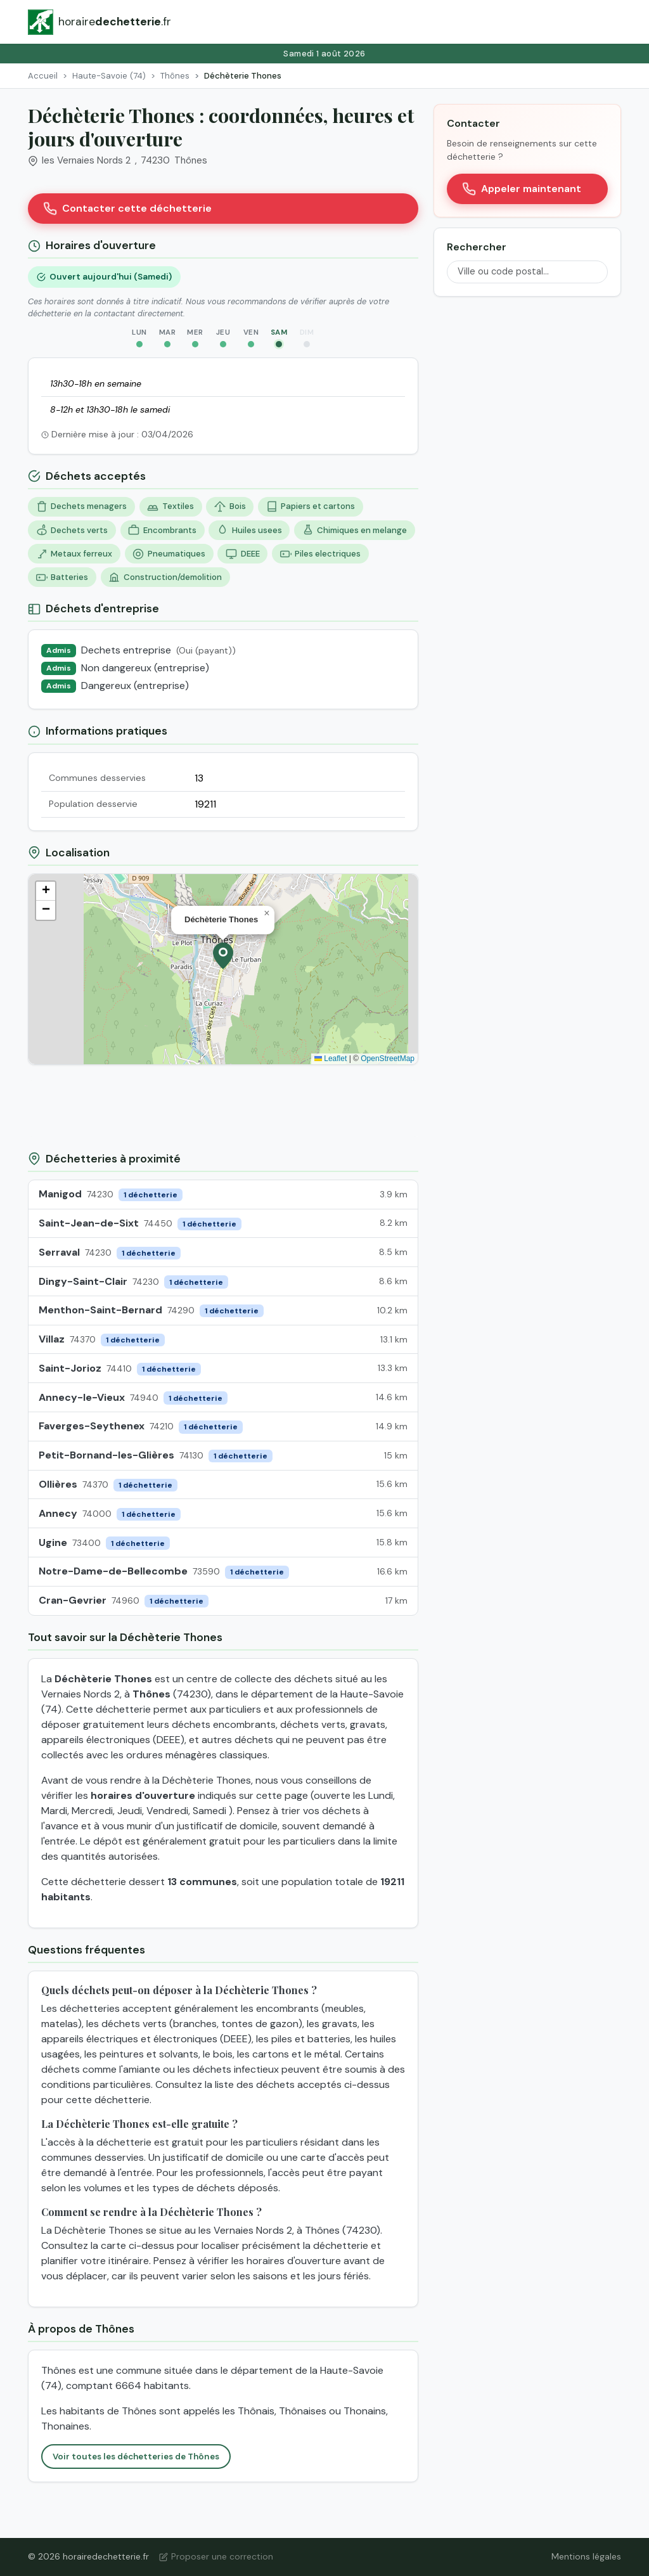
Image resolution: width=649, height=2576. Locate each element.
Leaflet (330, 1058)
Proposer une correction (216, 2556)
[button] (223, 956)
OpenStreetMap (387, 1058)
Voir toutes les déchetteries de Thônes (136, 2456)
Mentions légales (586, 2556)
